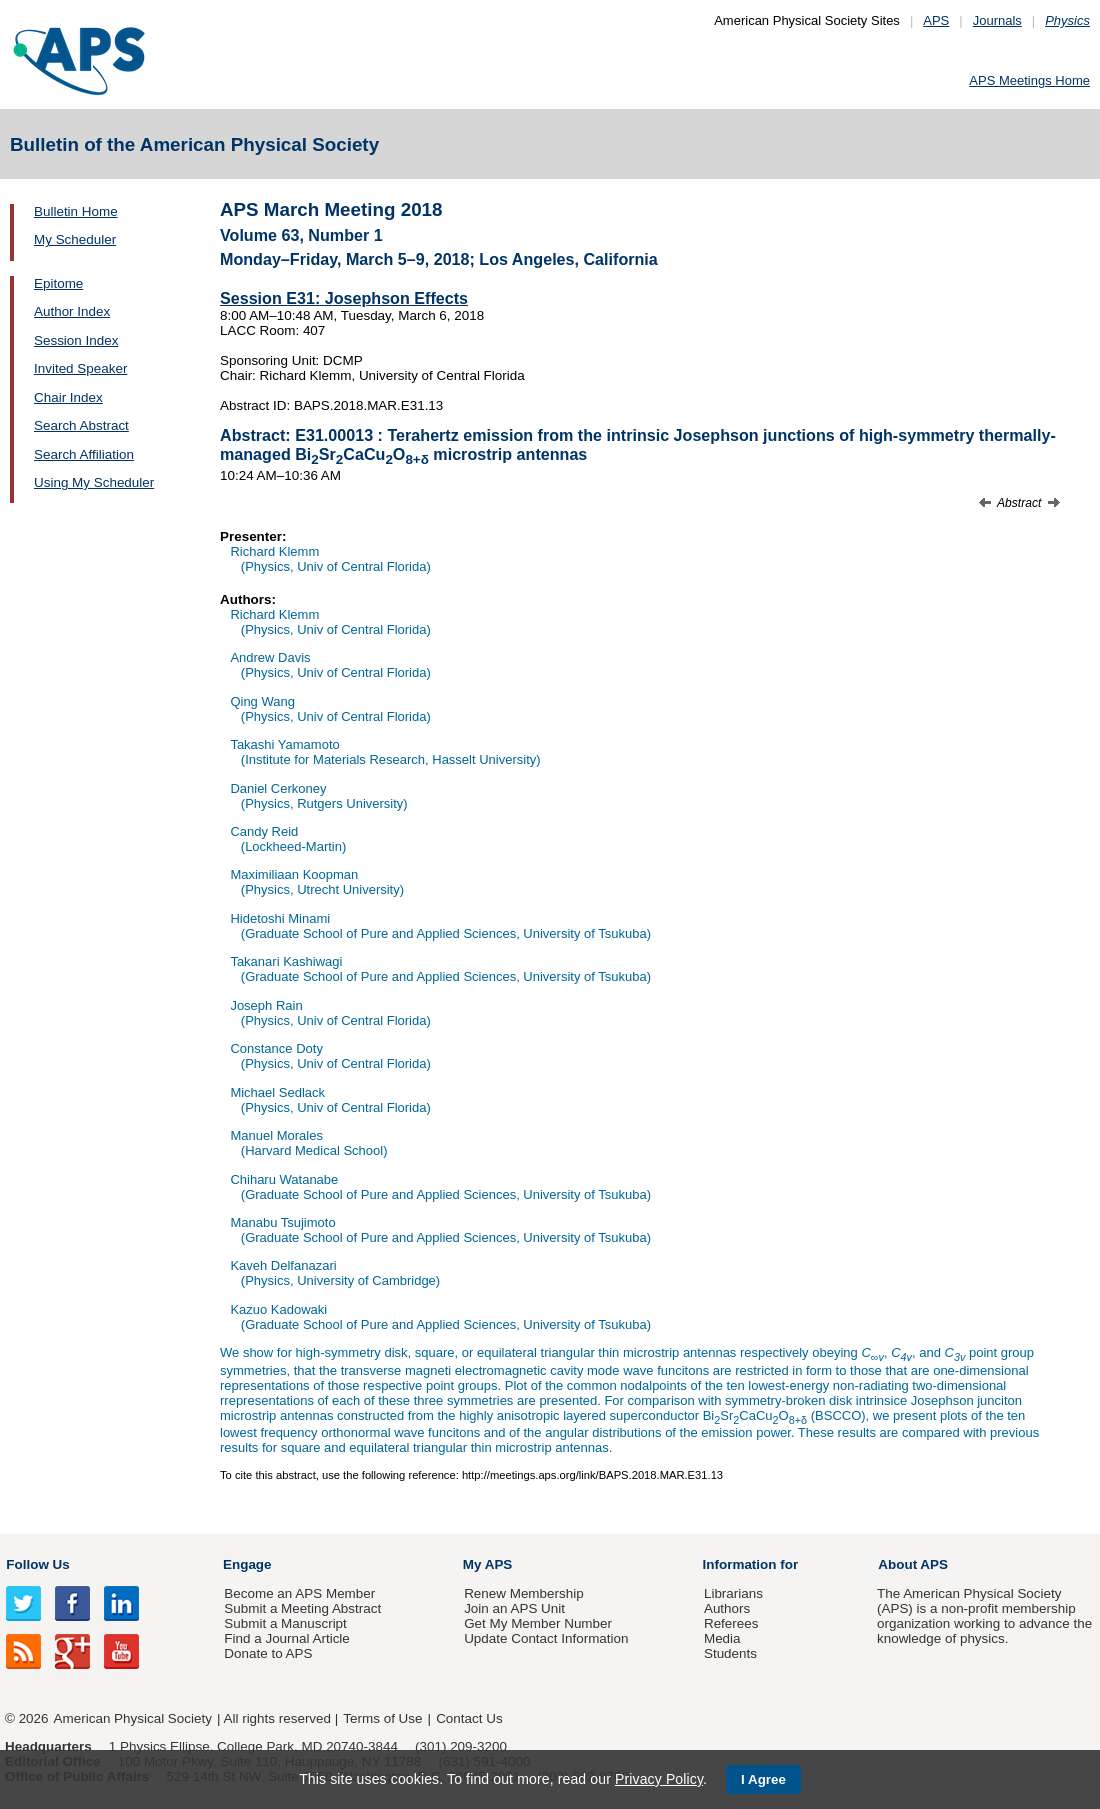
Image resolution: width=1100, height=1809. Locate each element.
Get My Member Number (538, 1623)
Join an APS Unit (514, 1608)
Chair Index (68, 397)
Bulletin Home (76, 211)
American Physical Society (133, 1718)
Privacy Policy (659, 1779)
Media (722, 1638)
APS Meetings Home (1029, 80)
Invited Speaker (80, 368)
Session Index (76, 340)
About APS (913, 1564)
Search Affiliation (84, 454)
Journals (997, 20)
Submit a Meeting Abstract (302, 1608)
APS (936, 20)
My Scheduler (75, 239)
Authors (727, 1608)
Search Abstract (81, 425)
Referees (731, 1623)
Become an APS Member (299, 1593)
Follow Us (37, 1564)
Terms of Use (382, 1718)
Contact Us (469, 1718)
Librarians (733, 1593)
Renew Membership (524, 1593)
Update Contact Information (546, 1638)
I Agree (763, 1779)
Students (730, 1653)
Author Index (72, 311)
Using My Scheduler (94, 482)
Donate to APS (268, 1653)
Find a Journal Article (286, 1638)
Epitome (58, 283)
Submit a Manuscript (285, 1623)
